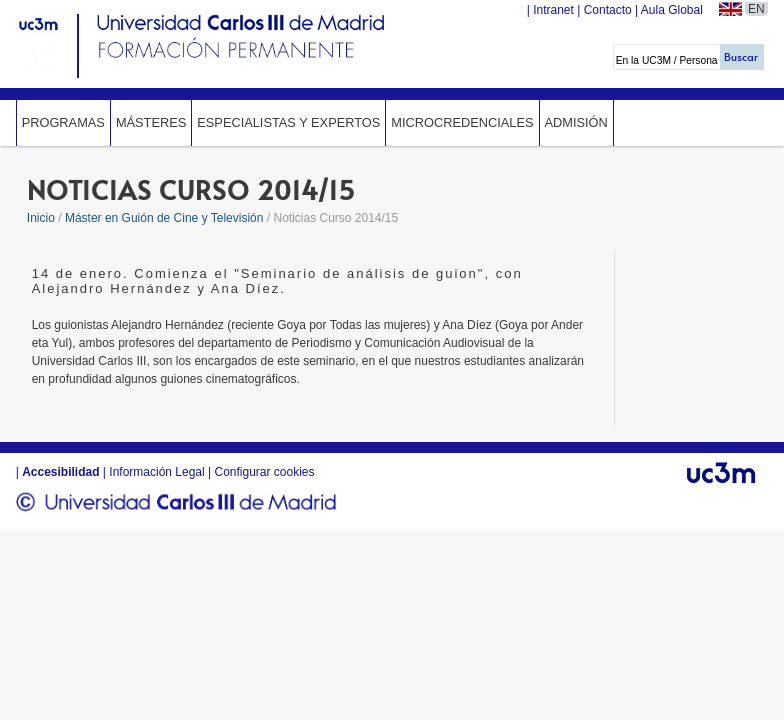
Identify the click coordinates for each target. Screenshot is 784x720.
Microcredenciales (462, 122)
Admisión (576, 122)
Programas (63, 122)
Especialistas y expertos (288, 122)
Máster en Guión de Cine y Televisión (164, 218)
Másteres (151, 122)
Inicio (41, 218)
